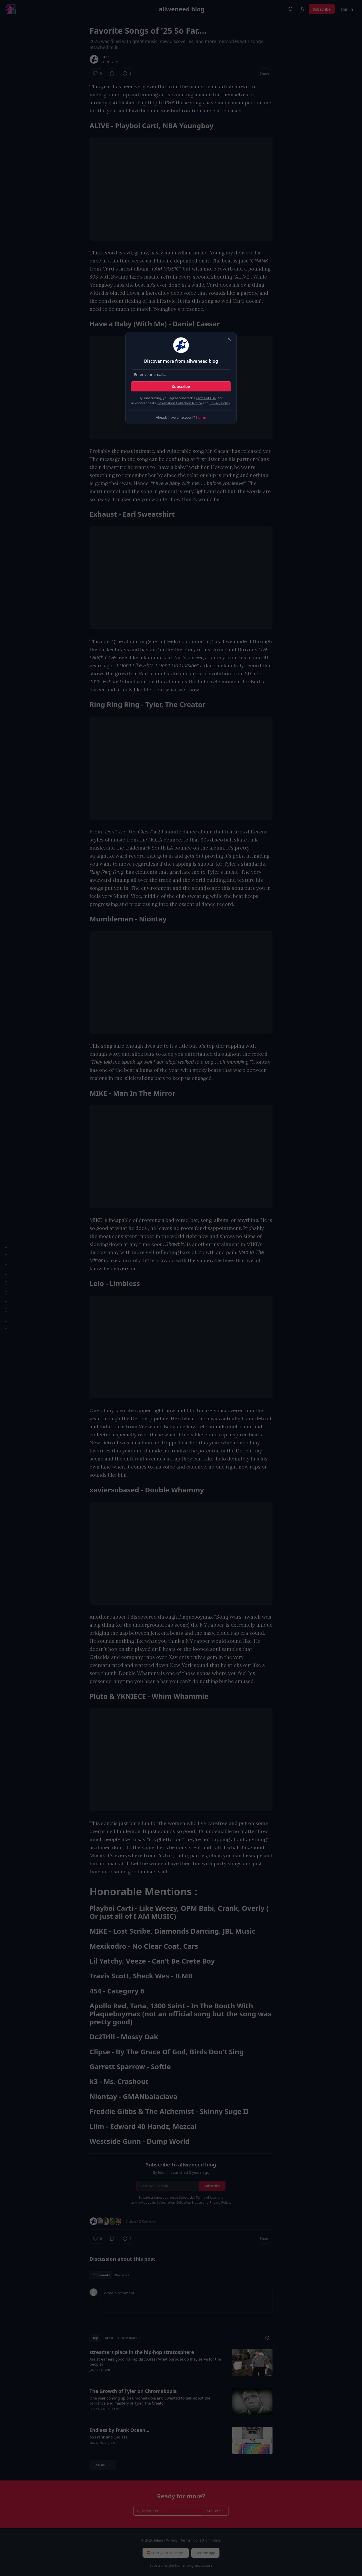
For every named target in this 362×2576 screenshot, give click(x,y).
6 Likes (131, 2221)
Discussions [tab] (127, 2338)
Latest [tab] (108, 2338)
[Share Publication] (302, 9)
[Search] (291, 9)
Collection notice (207, 2540)
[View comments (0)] (112, 73)
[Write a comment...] (186, 2300)
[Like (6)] (97, 73)
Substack (157, 2565)
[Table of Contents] (5, 1288)
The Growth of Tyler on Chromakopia (133, 2391)
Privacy (172, 2540)
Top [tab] (95, 2338)
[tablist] (110, 2275)
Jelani (106, 57)
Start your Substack (165, 2553)
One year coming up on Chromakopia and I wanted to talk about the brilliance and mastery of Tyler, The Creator (149, 2400)
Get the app (205, 2552)
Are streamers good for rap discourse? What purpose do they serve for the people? (155, 2362)
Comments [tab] (101, 2275)
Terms (185, 2540)
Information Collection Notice (179, 403)
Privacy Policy (219, 403)
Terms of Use (206, 398)
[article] (181, 2364)
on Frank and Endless (108, 2436)
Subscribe (322, 9)
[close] (229, 339)
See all (103, 2464)
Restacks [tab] (122, 2275)
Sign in (347, 9)
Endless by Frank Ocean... (119, 2430)
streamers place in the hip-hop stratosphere (141, 2352)
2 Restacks (147, 2221)
